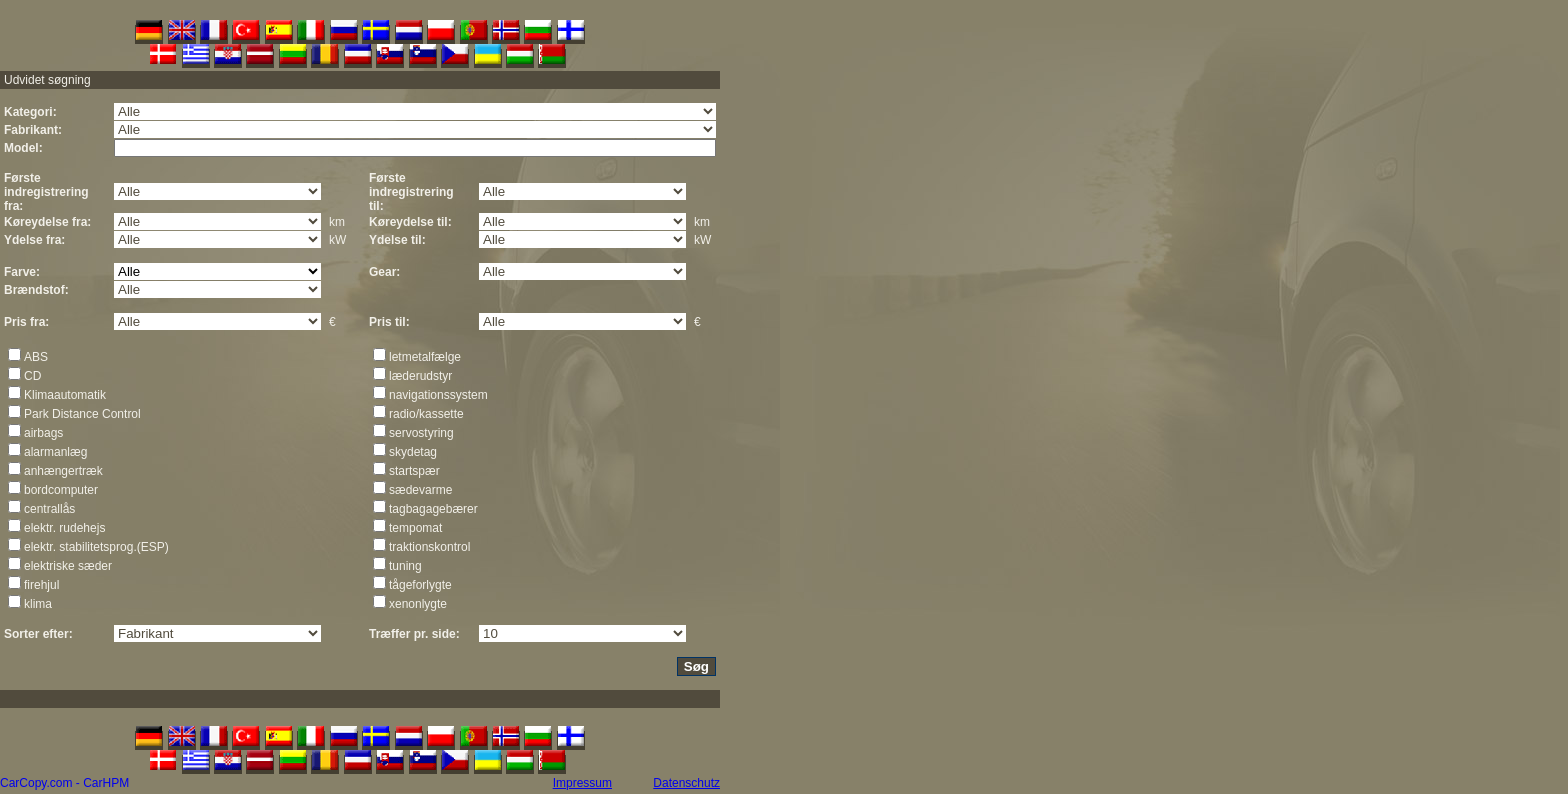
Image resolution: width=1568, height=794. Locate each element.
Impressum (582, 783)
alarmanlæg (55, 452)
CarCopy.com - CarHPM (64, 783)
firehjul (41, 585)
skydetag (413, 452)
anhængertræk (63, 471)
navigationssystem (438, 395)
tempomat (415, 528)
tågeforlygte (420, 585)
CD (32, 376)
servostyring (421, 433)
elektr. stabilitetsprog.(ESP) (96, 547)
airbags (43, 433)
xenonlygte (418, 604)
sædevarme (420, 490)
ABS (36, 357)
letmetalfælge (425, 357)
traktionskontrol (429, 547)
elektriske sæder (68, 566)
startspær (414, 471)
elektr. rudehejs (64, 528)
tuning (405, 566)
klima (38, 604)
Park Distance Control (82, 414)
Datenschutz (686, 783)
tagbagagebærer (433, 509)
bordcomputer (61, 490)
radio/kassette (426, 414)
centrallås (49, 509)
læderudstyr (420, 376)
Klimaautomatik (65, 395)
